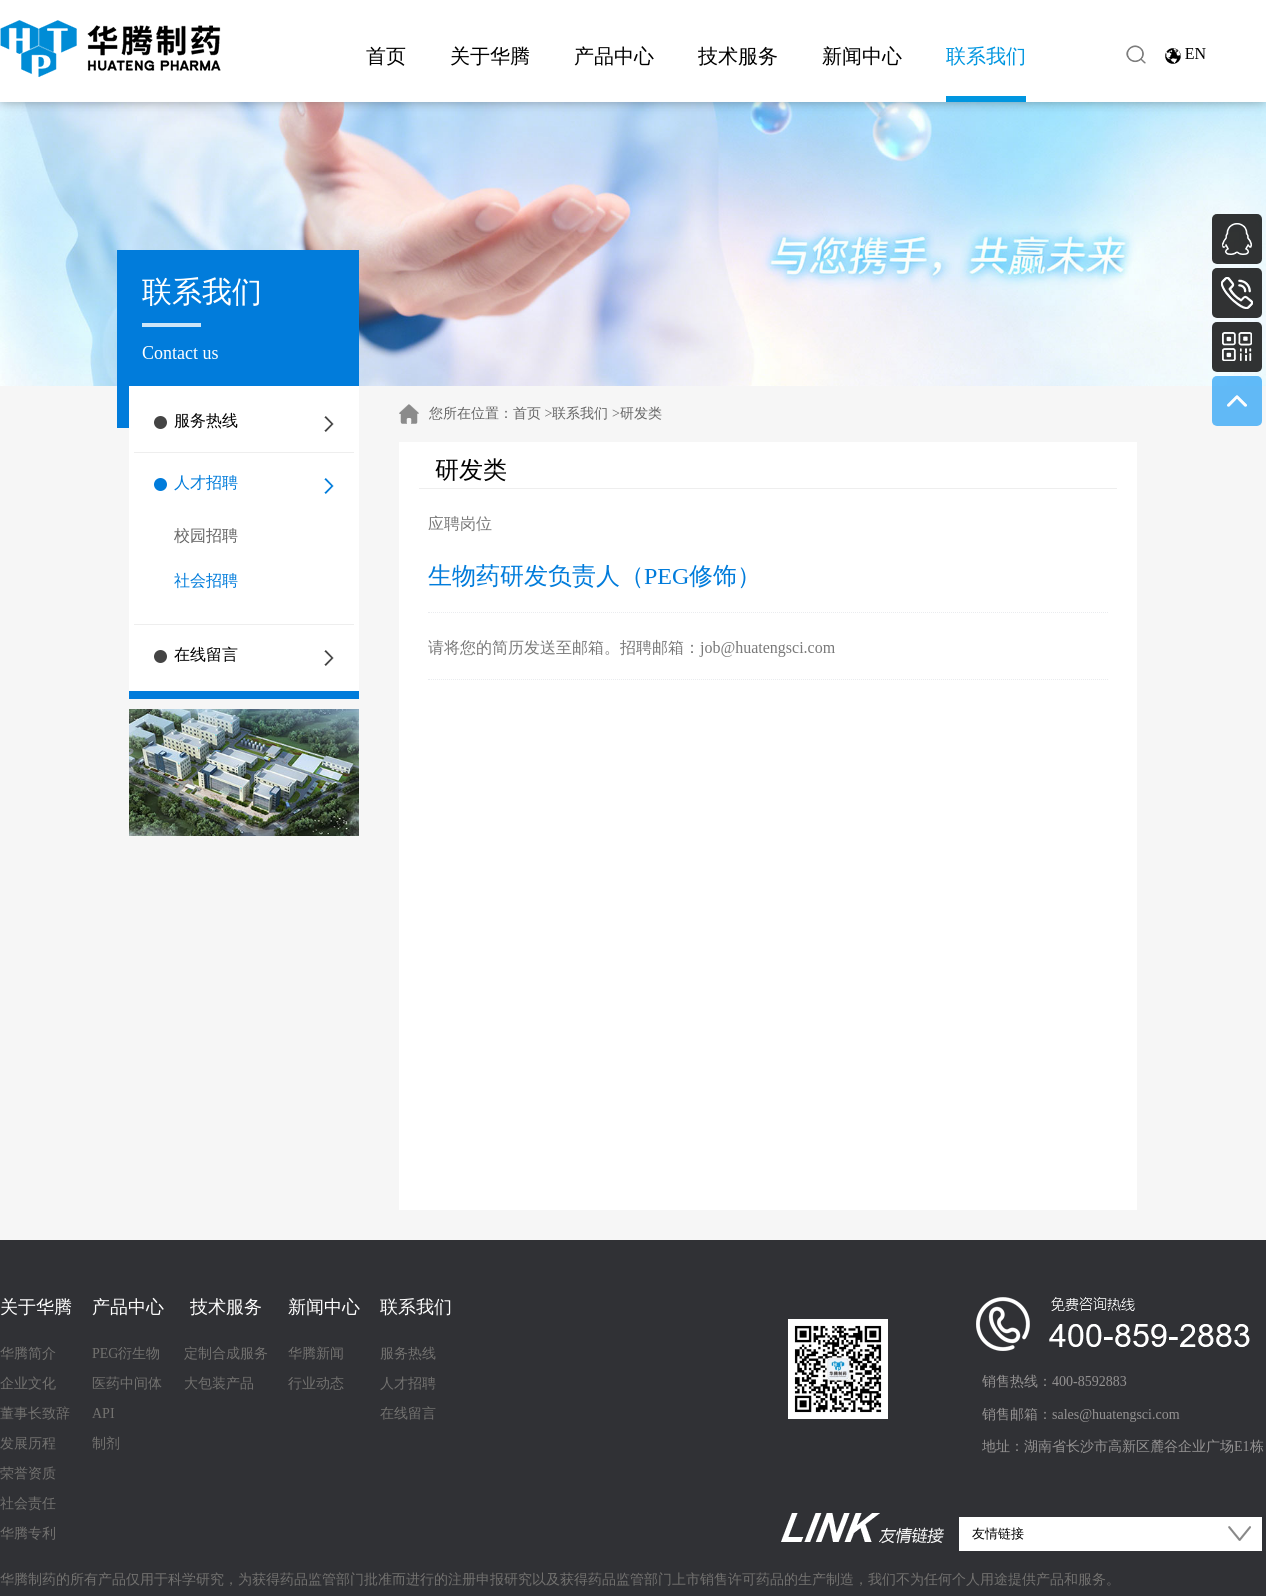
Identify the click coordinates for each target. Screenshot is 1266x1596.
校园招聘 (206, 535)
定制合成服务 (226, 1353)
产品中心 (614, 56)
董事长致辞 (35, 1413)
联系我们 (986, 56)
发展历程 (28, 1443)
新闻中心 (862, 56)
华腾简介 (28, 1353)
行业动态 (316, 1383)
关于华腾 (490, 56)
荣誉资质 (28, 1473)
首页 (386, 56)
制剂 (106, 1443)
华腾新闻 (316, 1353)
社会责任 (28, 1503)
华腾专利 (28, 1533)
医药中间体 (127, 1383)
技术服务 (738, 56)
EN (1195, 53)
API (103, 1413)
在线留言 (206, 654)
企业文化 (28, 1383)
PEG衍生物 (126, 1353)
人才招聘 (206, 482)
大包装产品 (219, 1383)
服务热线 (206, 420)
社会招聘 (206, 580)
